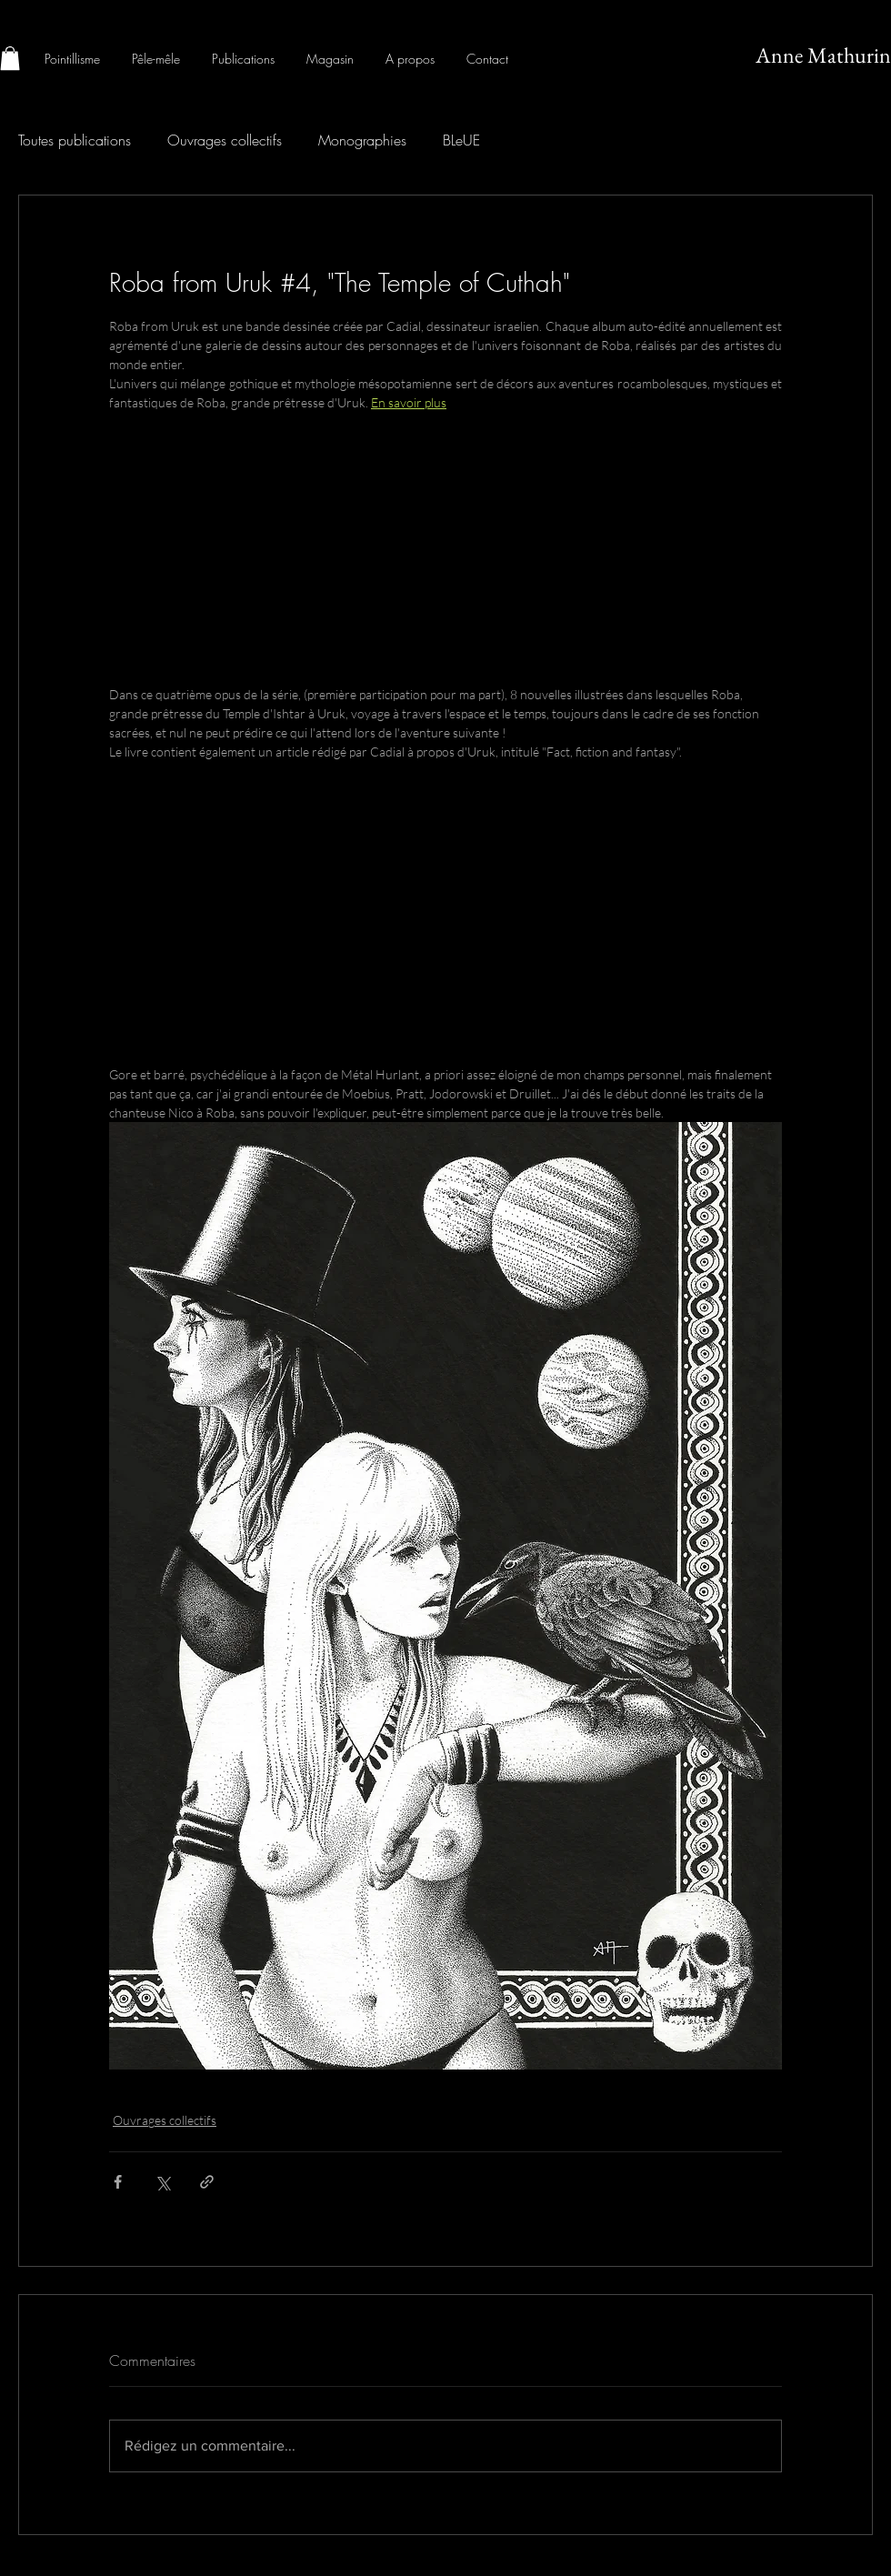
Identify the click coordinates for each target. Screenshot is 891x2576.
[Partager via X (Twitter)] (162, 2181)
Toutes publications (74, 140)
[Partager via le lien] (206, 2181)
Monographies (362, 140)
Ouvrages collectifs (224, 140)
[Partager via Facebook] (117, 2181)
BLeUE (461, 140)
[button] (10, 58)
